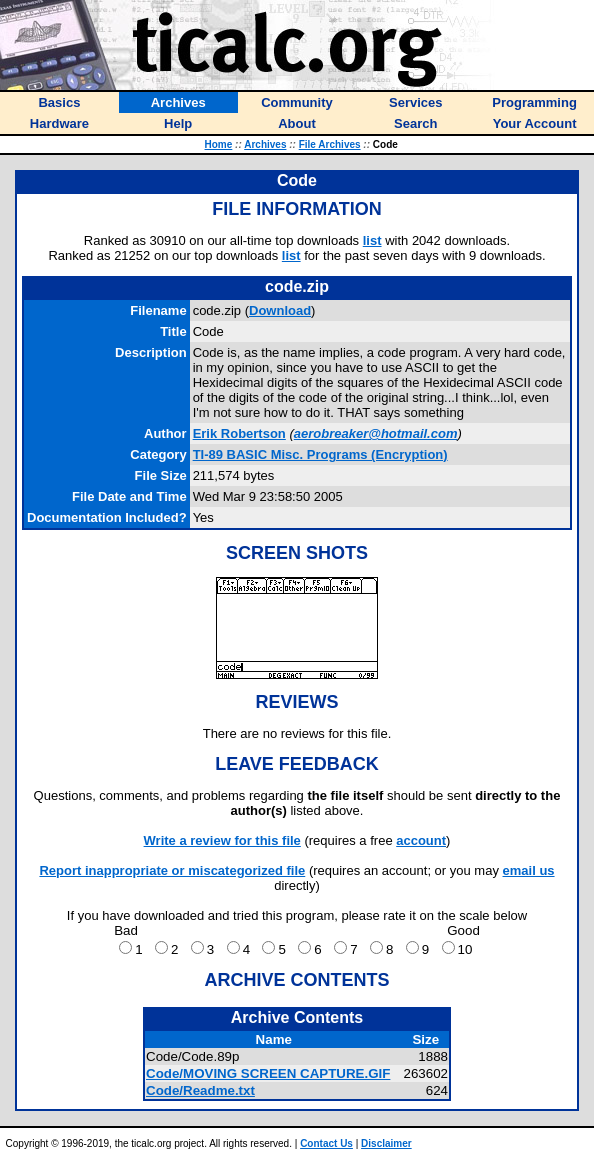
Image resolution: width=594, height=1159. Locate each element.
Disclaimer (386, 1143)
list (372, 240)
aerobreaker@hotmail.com (376, 433)
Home (219, 144)
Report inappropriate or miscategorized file (172, 870)
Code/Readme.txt (200, 1090)
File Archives (330, 144)
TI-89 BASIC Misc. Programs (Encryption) (320, 454)
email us (529, 870)
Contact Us (326, 1143)
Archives (265, 144)
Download (280, 310)
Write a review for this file (222, 840)
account (421, 840)
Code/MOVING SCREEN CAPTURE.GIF (268, 1073)
